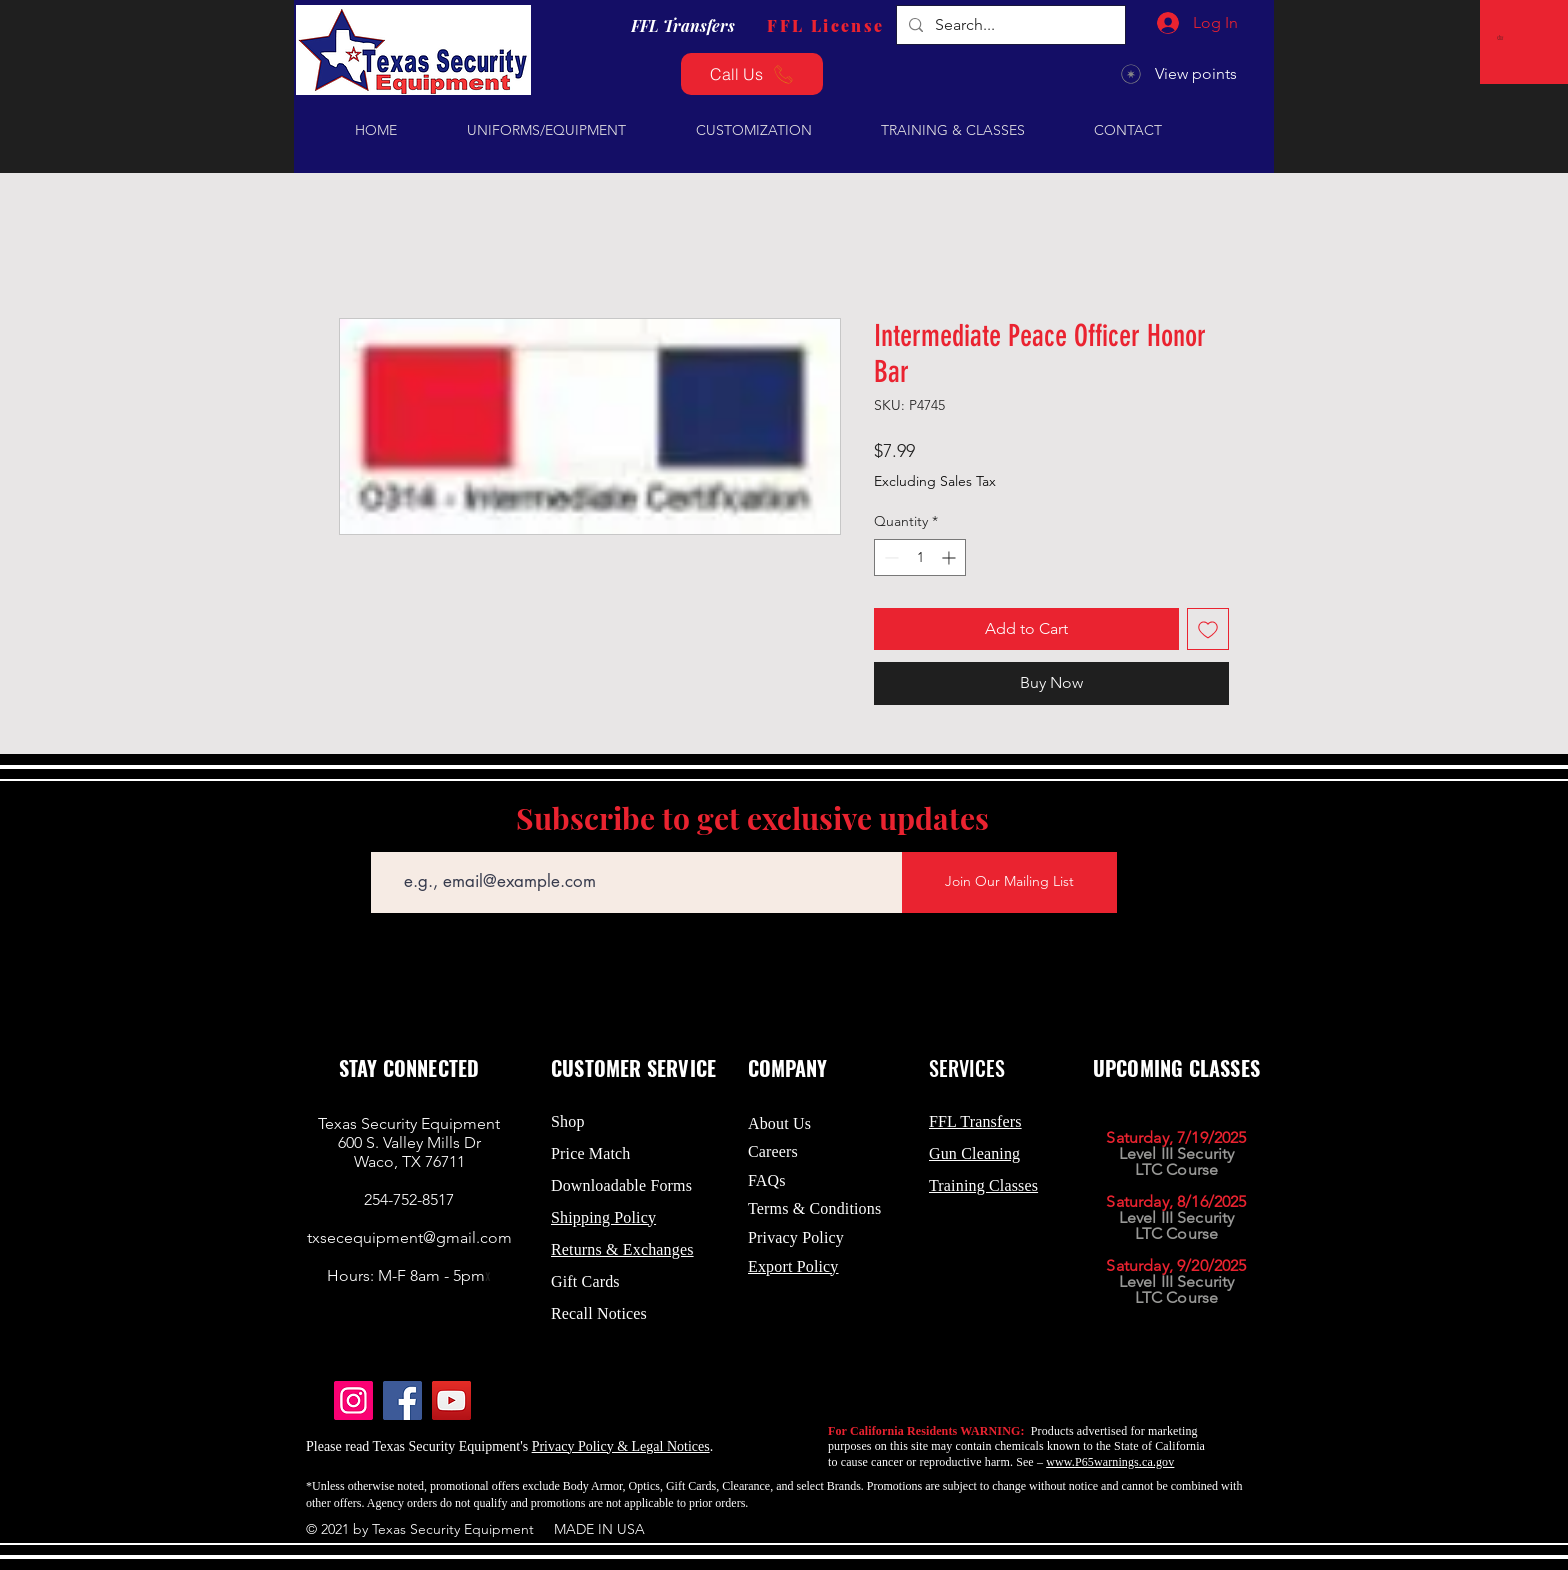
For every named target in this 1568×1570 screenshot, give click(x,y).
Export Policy (793, 1266)
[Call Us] (752, 74)
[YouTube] (451, 1400)
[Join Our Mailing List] (1009, 882)
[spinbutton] (920, 557)
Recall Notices (599, 1313)
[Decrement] (889, 557)
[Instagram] (353, 1400)
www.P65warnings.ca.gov (1110, 1462)
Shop (568, 1121)
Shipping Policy (603, 1217)
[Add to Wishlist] (1208, 629)
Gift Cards (585, 1281)
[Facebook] (402, 1400)
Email (387, 837)
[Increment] (950, 557)
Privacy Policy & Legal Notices (621, 1446)
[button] (1502, 37)
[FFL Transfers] (683, 25)
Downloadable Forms (621, 1185)
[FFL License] (826, 25)
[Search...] (1009, 25)
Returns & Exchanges (622, 1249)
